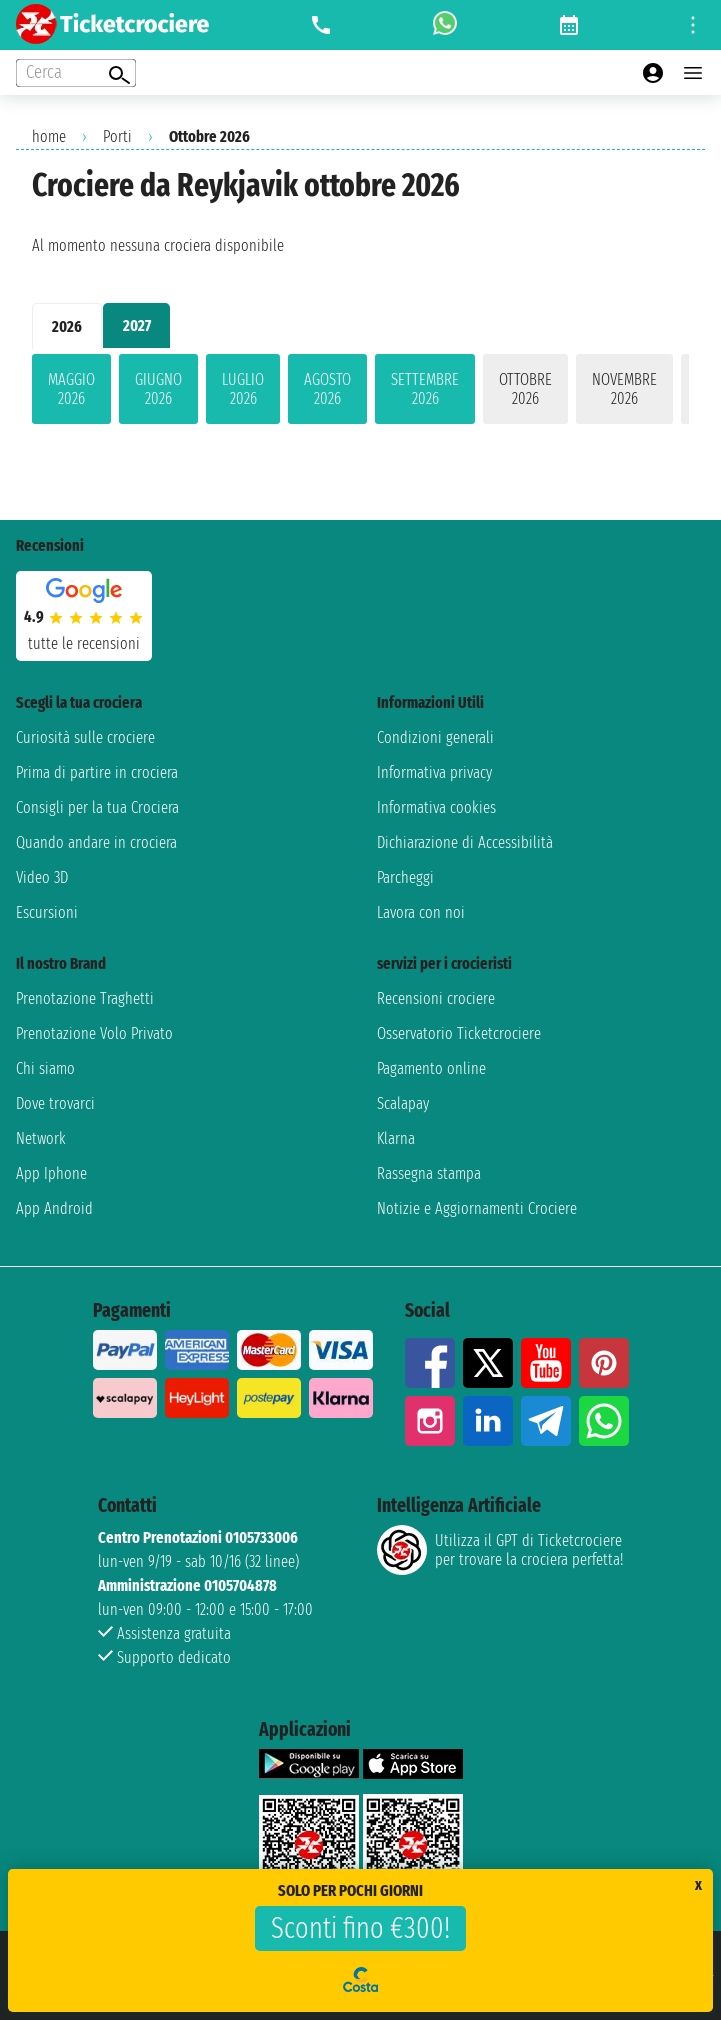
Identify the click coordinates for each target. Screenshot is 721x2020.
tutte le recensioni (84, 643)
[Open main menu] (693, 73)
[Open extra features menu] (76, 73)
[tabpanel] (360, 393)
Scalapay (403, 1103)
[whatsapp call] (445, 25)
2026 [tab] (67, 326)
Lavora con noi (421, 912)
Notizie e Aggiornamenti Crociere (477, 1208)
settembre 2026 (425, 389)
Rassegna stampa (429, 1173)
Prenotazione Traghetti (85, 998)
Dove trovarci (55, 1103)
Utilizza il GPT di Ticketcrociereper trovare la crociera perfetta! (500, 1550)
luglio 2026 (243, 389)
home (49, 136)
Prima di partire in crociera (97, 772)
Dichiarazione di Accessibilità (465, 842)
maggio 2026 (71, 389)
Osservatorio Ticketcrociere (459, 1033)
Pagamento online (431, 1068)
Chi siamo (45, 1068)
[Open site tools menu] (693, 25)
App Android (54, 1208)
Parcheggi (405, 877)
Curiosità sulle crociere (85, 737)
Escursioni (47, 912)
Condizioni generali (435, 737)
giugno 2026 (158, 389)
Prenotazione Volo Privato (94, 1033)
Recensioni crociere (436, 998)
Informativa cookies (436, 807)
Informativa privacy (434, 772)
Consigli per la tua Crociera (97, 807)
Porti (117, 136)
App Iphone (51, 1173)
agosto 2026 (327, 389)
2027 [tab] (137, 325)
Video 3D (42, 877)
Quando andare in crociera (96, 842)
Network (41, 1138)
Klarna (396, 1138)
